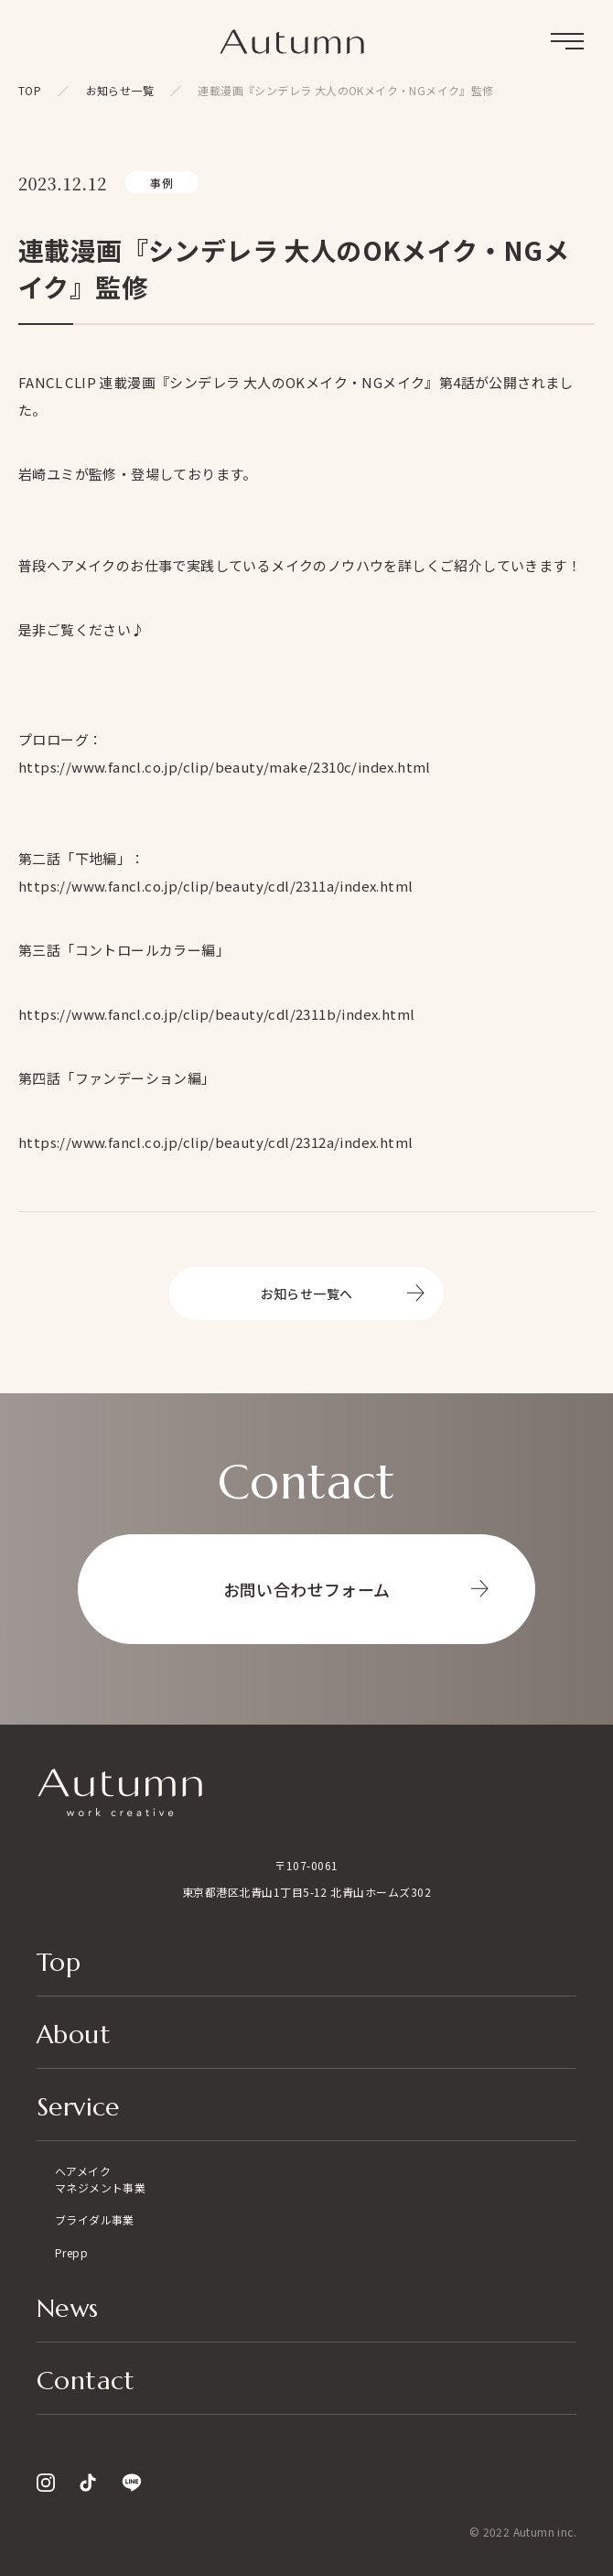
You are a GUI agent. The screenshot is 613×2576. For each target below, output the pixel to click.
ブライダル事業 (94, 2219)
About (74, 2036)
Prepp (71, 2252)
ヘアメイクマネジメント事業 (100, 2179)
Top (59, 1964)
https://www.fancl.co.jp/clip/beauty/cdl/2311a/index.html (215, 885)
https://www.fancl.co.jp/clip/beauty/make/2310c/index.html (224, 766)
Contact (86, 2382)
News (68, 2310)
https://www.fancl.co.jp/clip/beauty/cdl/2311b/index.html (216, 1013)
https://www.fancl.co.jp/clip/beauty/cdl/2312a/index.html (215, 1142)
